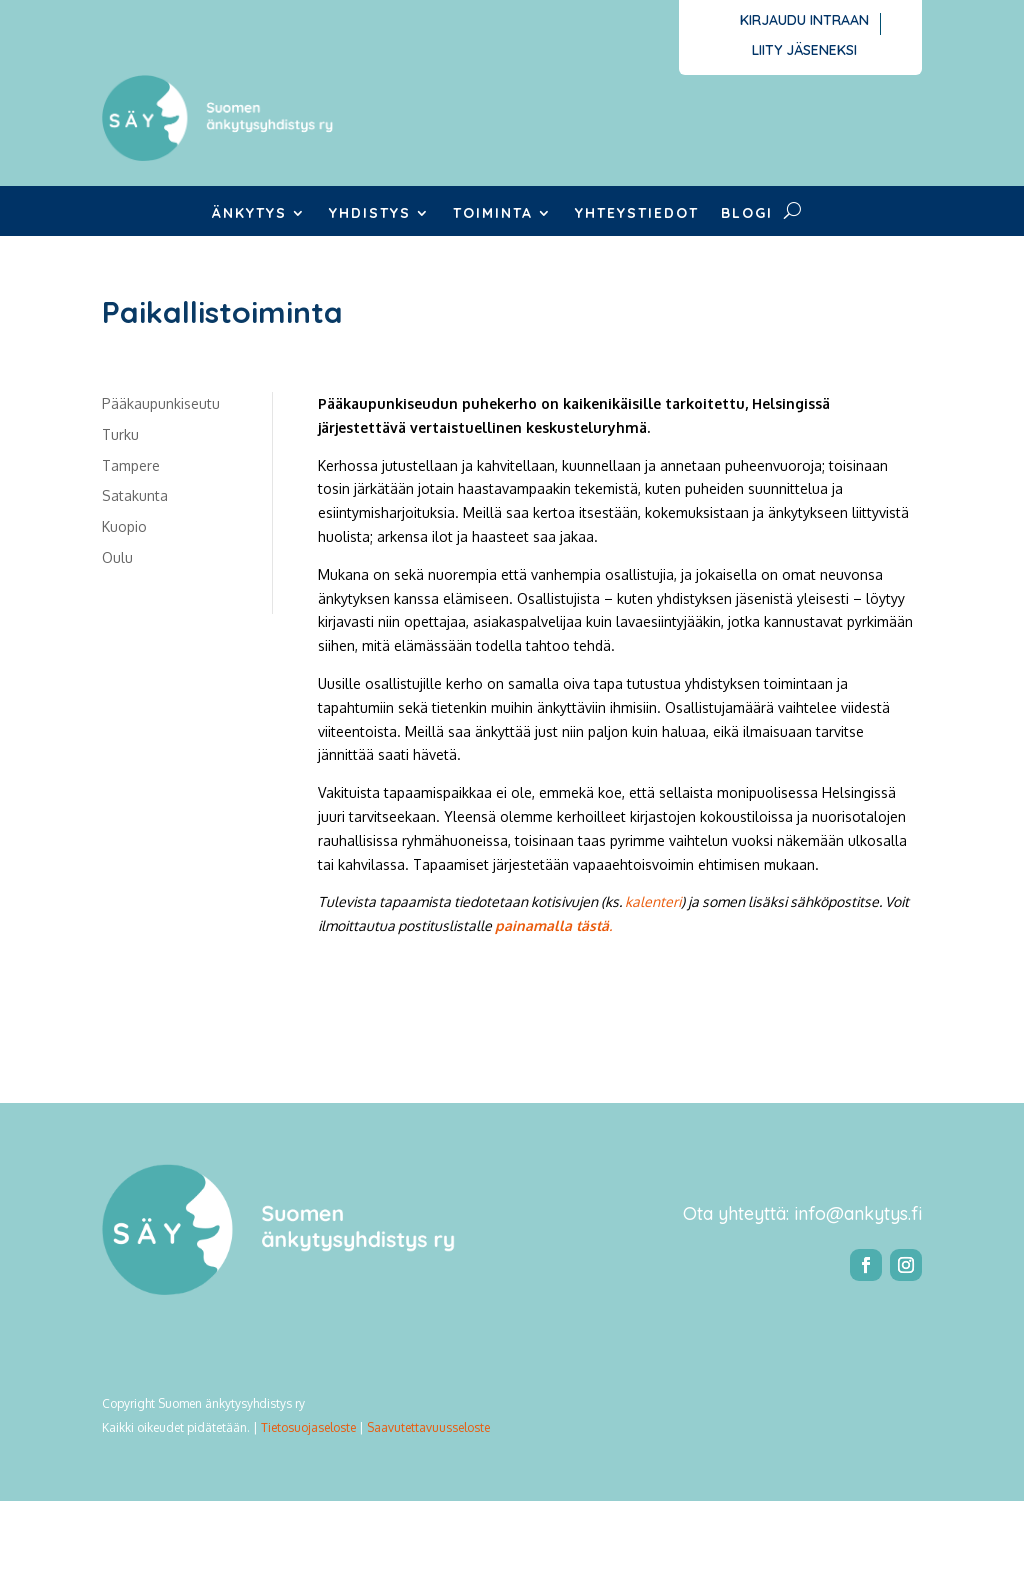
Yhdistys (370, 214)
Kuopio (124, 526)
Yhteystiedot (637, 214)
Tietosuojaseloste (308, 1427)
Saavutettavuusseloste (428, 1427)
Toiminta (493, 214)
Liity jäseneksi (804, 51)
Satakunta (135, 495)
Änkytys (249, 214)
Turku (120, 434)
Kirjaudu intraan (804, 21)
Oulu (117, 557)
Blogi (747, 214)
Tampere (131, 465)
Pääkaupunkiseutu (161, 403)
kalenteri (653, 901)
